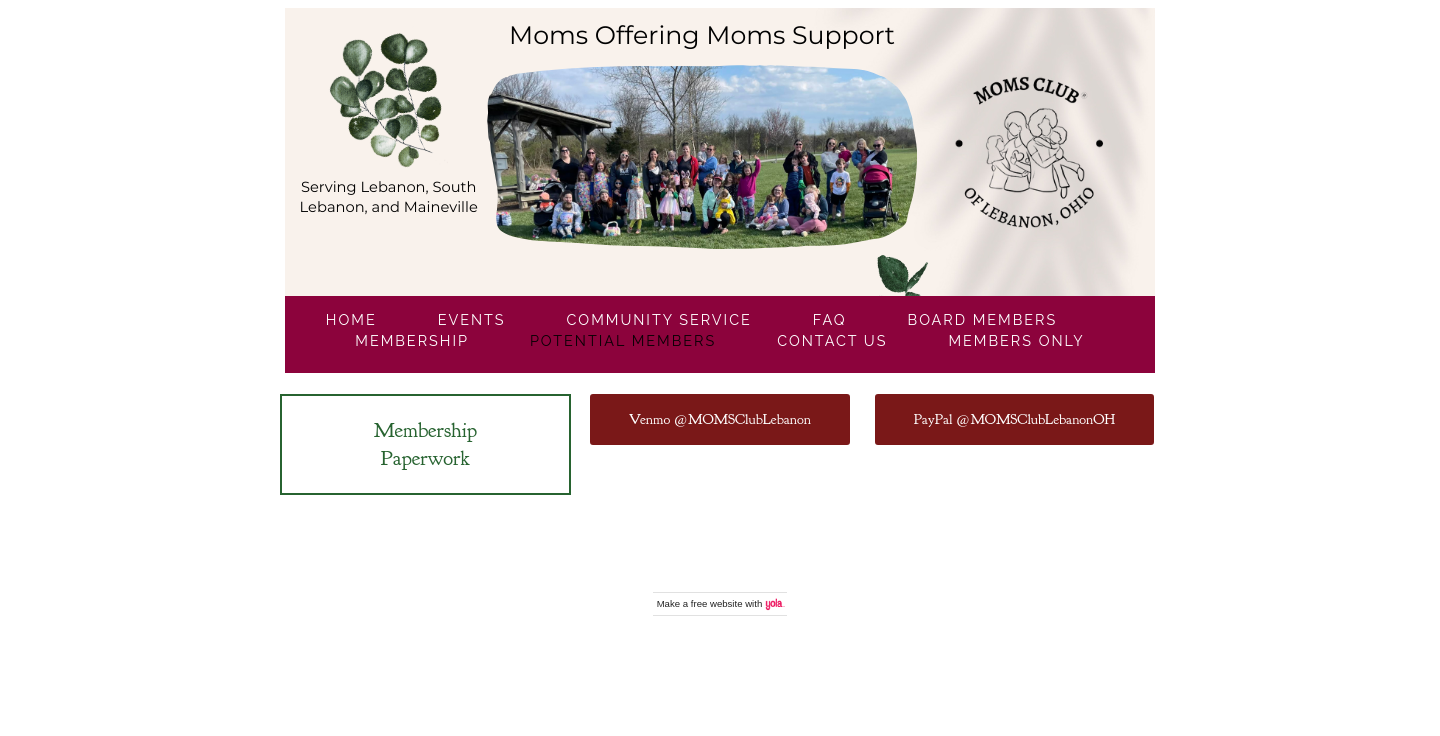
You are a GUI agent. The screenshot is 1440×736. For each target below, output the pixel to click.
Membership (412, 340)
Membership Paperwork (425, 444)
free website (717, 603)
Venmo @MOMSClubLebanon (720, 419)
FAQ (830, 319)
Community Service (659, 319)
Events (472, 319)
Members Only (1016, 340)
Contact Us (832, 340)
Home (351, 319)
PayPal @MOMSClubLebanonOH (1015, 419)
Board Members (983, 319)
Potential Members (623, 340)
